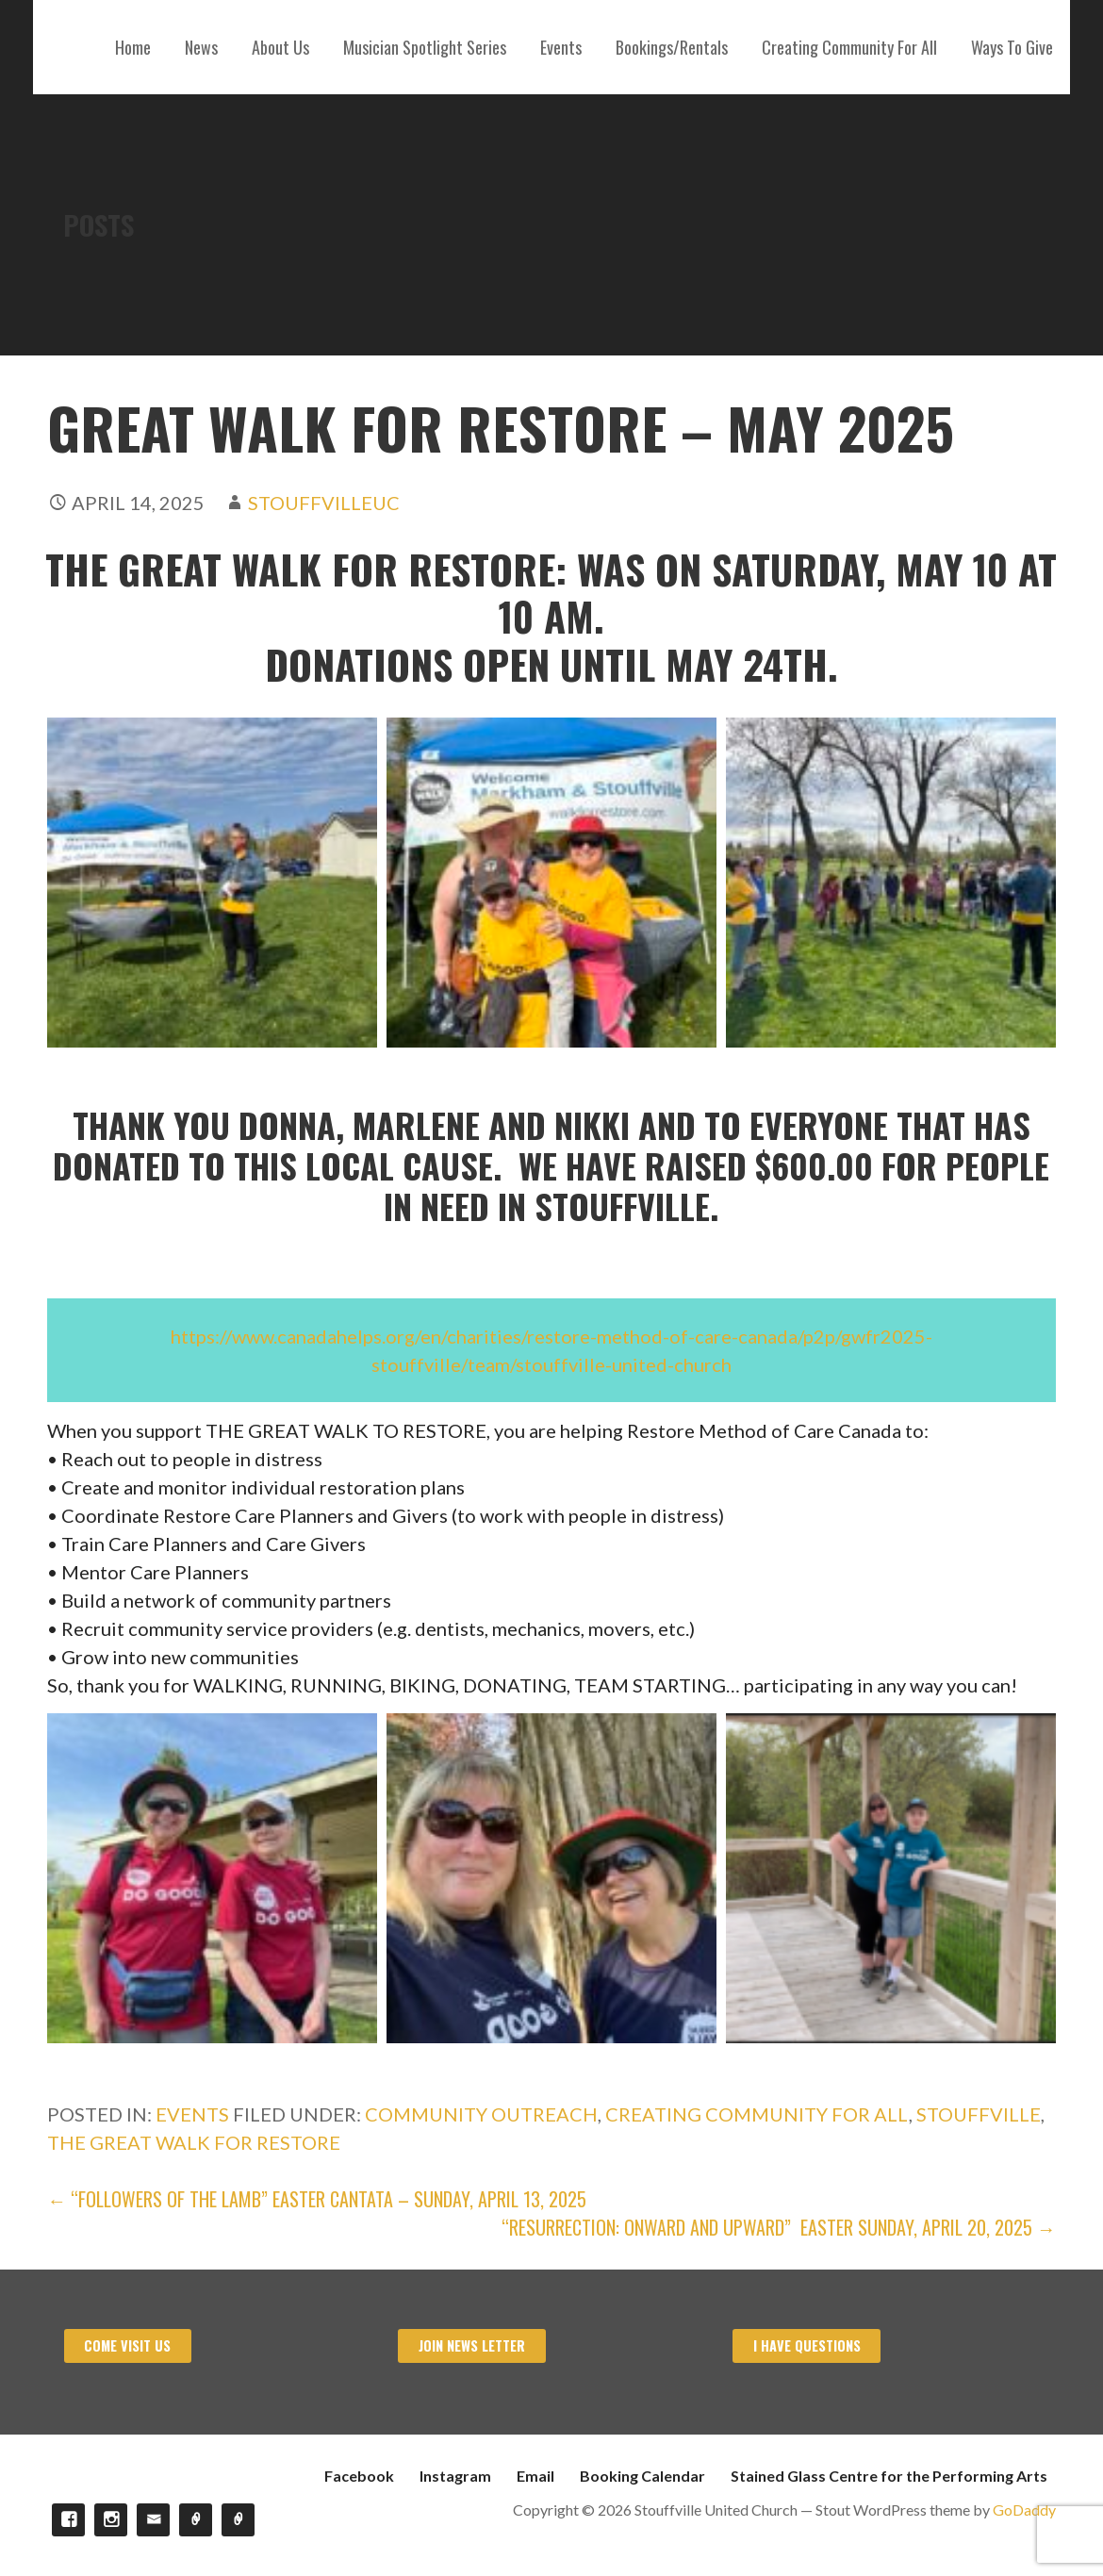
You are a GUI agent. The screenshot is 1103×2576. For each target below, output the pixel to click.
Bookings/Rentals (672, 47)
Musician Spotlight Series (424, 47)
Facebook (359, 2476)
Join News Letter (472, 2345)
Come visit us (127, 2345)
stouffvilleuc (324, 502)
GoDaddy (1024, 2509)
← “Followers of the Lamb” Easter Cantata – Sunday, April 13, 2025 (316, 2199)
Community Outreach (481, 2114)
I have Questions (807, 2345)
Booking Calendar (642, 2476)
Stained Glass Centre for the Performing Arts (889, 2476)
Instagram (455, 2476)
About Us (280, 47)
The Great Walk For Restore (193, 2142)
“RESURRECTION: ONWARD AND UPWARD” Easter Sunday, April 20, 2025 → (779, 2227)
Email (535, 2476)
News (201, 47)
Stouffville (978, 2114)
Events (561, 47)
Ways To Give (1012, 47)
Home (133, 47)
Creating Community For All (849, 47)
